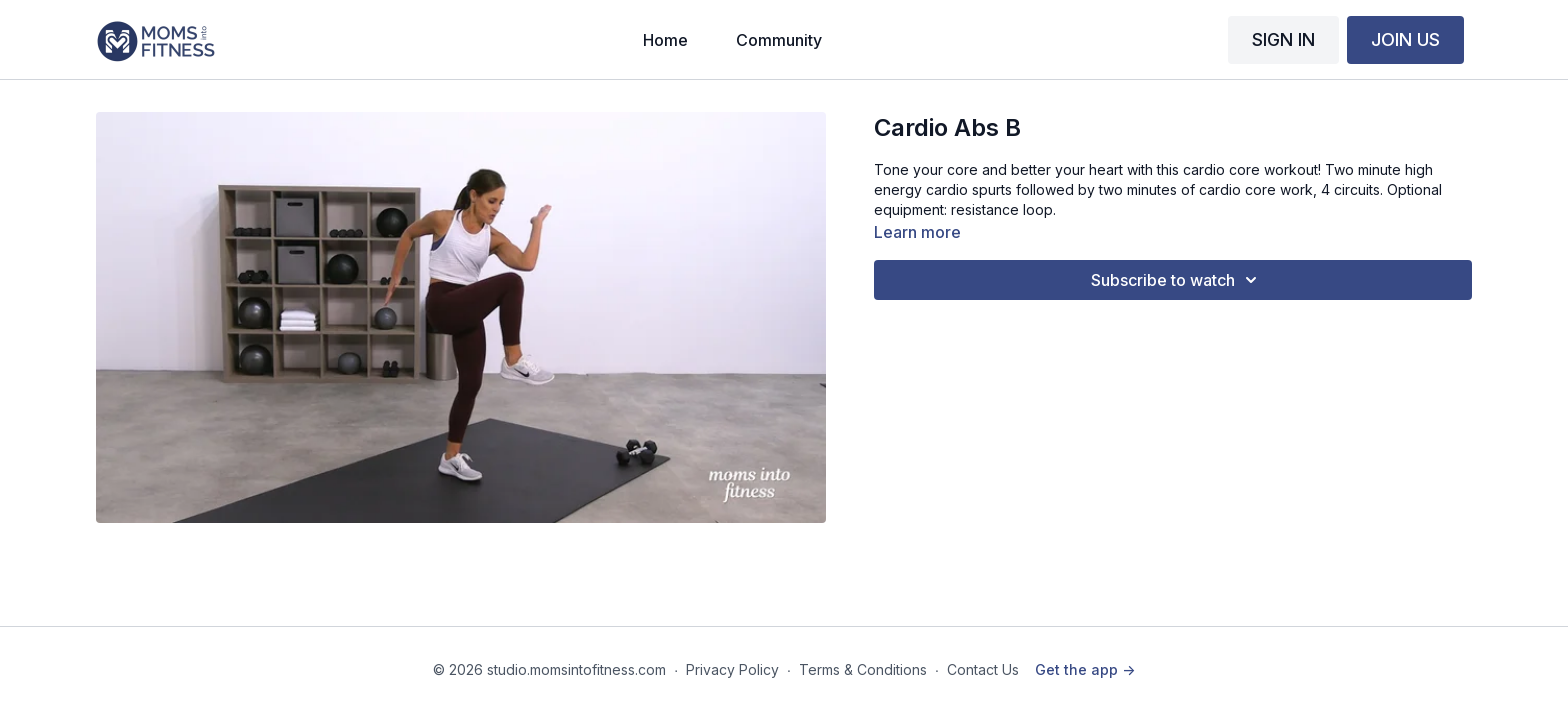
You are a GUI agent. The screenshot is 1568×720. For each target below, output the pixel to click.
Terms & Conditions (863, 669)
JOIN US (1405, 39)
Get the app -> (1085, 669)
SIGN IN (1283, 39)
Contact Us (983, 669)
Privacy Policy (732, 669)
